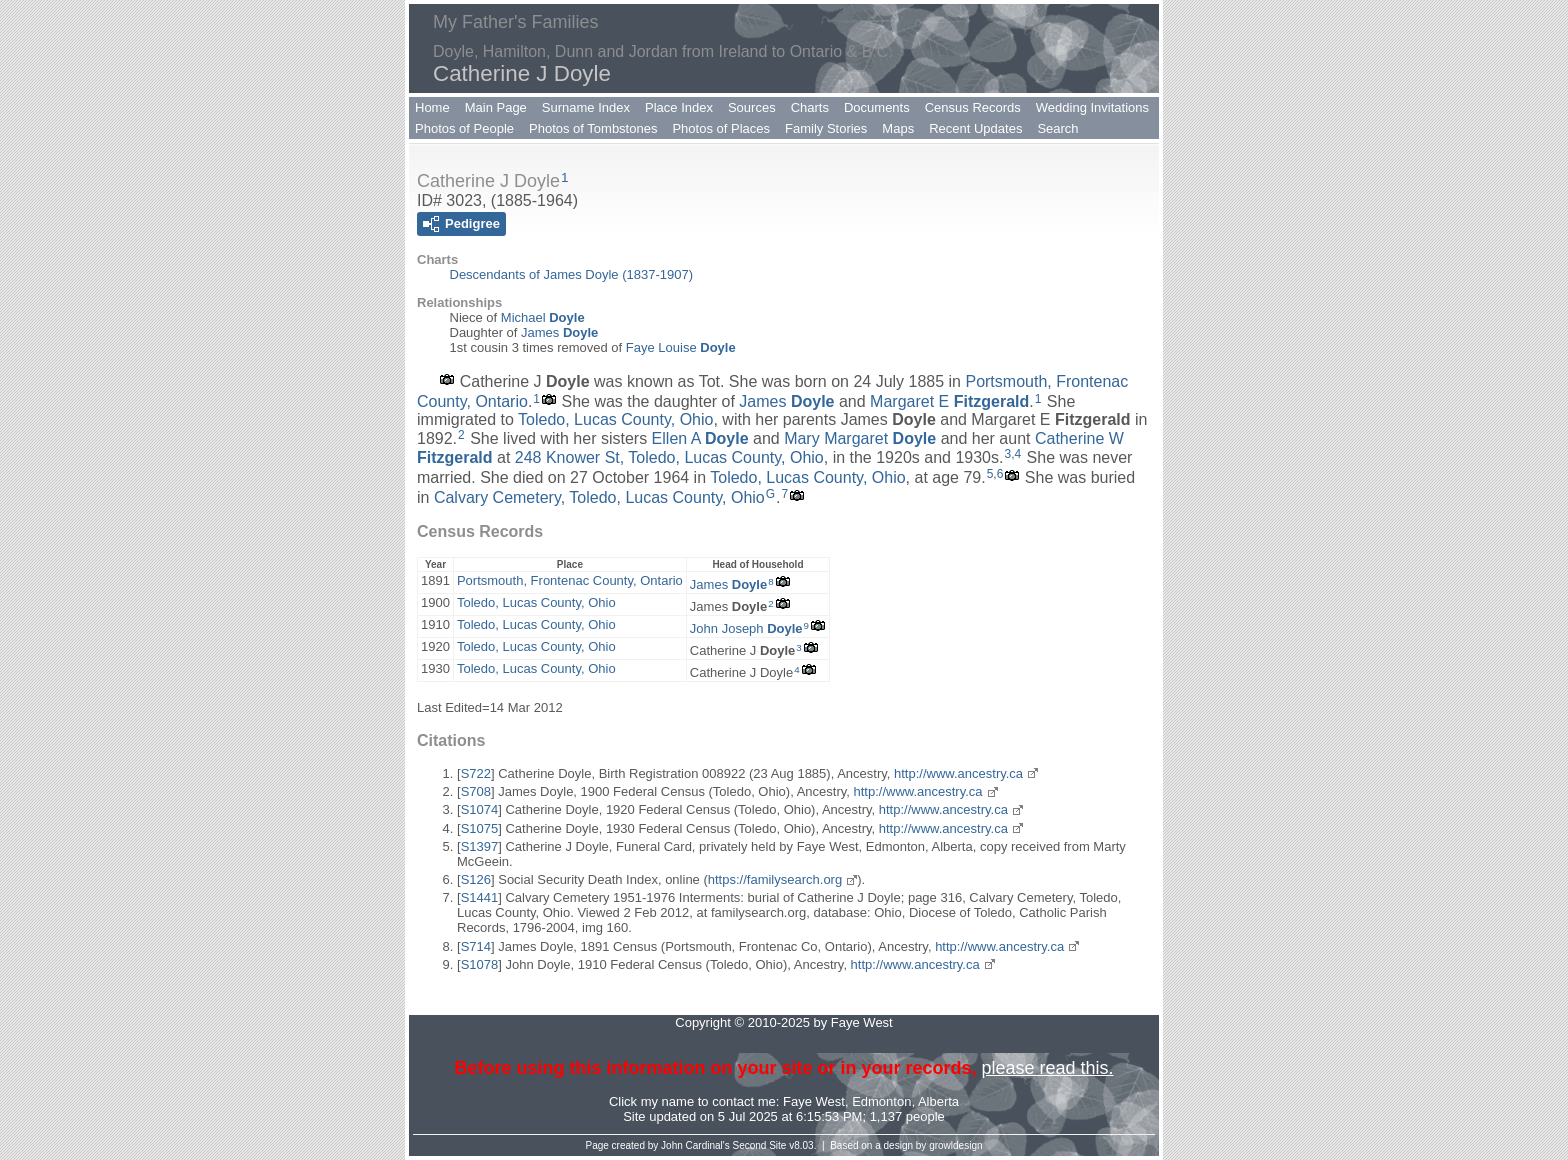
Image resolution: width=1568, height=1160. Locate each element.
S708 (476, 791)
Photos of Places (721, 128)
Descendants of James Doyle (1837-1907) (572, 274)
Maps (898, 128)
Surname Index (586, 107)
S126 (476, 879)
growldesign (955, 1145)
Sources (752, 107)
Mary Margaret (860, 438)
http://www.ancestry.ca (958, 773)
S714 (476, 946)
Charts (810, 107)
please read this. (1047, 1068)
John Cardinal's (695, 1145)
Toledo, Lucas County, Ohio (615, 419)
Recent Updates (975, 128)
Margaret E (949, 401)
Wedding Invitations (1092, 107)
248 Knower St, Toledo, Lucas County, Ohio (669, 457)
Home (432, 107)
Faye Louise (681, 347)
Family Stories (826, 128)
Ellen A (700, 438)
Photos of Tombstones (593, 128)
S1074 (480, 809)
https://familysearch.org (775, 879)
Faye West (814, 1101)
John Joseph (746, 628)
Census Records (973, 107)
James (559, 332)
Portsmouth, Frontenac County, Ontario (570, 580)
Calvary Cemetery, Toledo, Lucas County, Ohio (599, 497)
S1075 (480, 828)
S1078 (480, 964)
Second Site (760, 1145)
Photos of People (464, 128)
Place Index (679, 107)
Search (1057, 128)
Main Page (496, 107)
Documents (877, 107)
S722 (476, 773)
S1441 (480, 897)
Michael (543, 317)
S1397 (480, 846)
